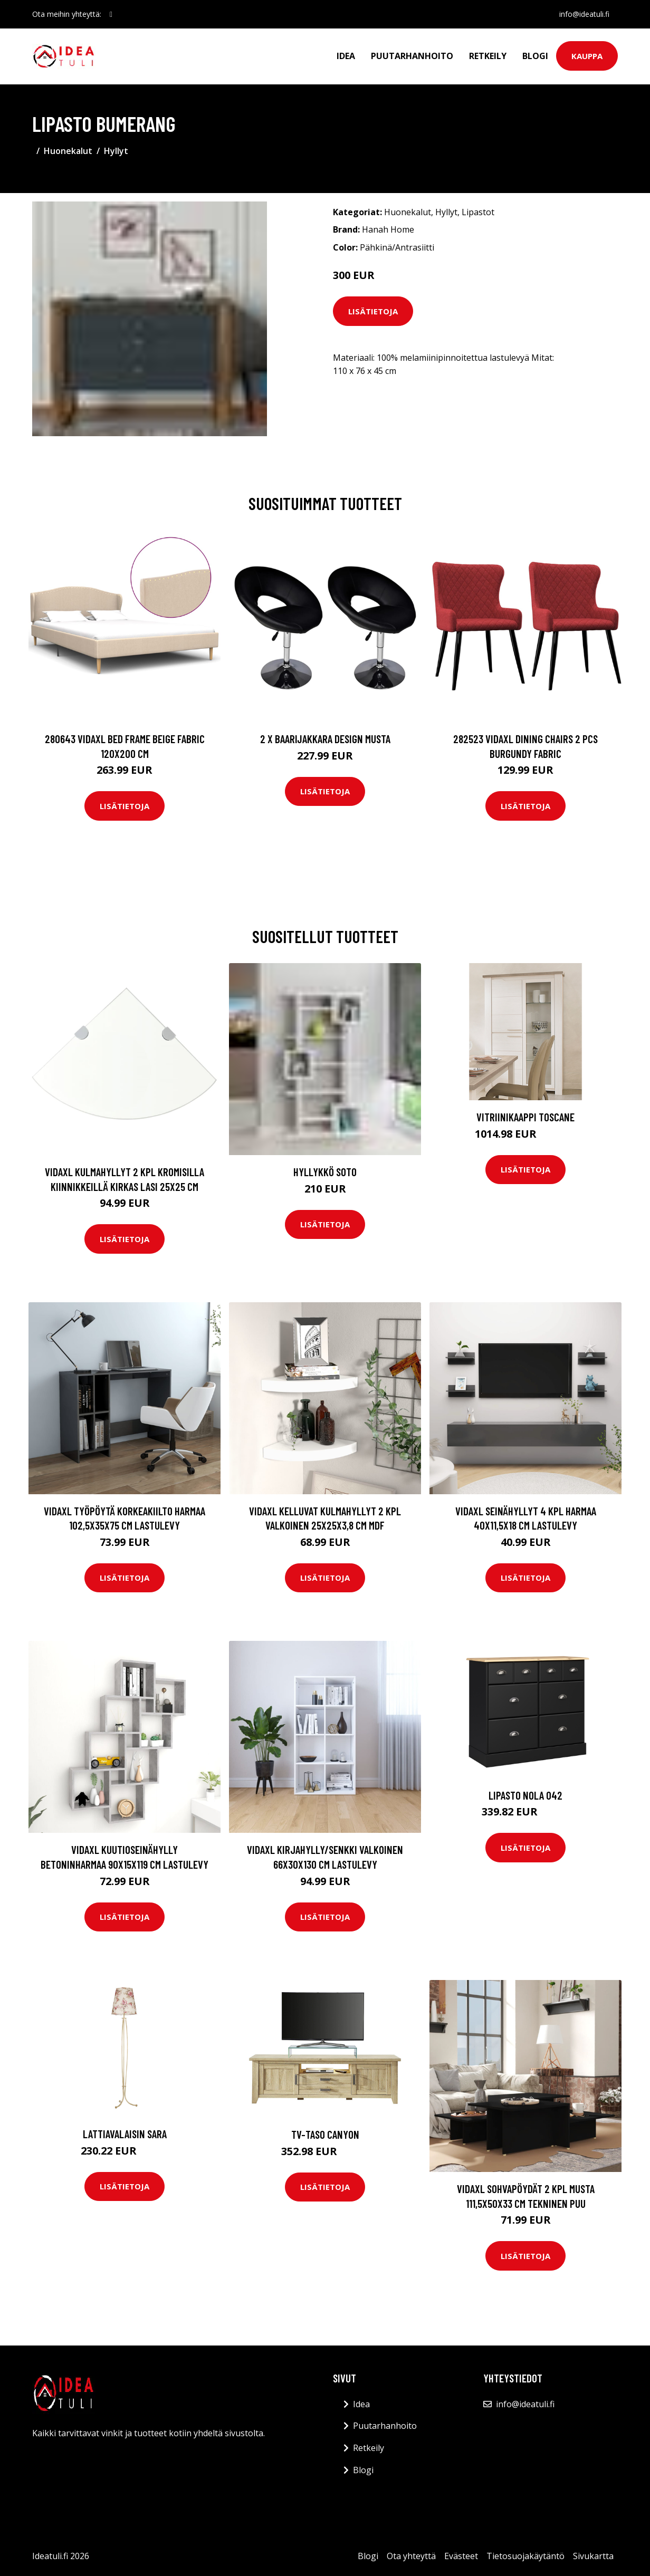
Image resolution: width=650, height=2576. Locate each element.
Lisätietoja (373, 311)
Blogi (535, 56)
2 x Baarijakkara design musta (325, 738)
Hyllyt (116, 151)
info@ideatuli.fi (584, 14)
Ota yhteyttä (411, 2556)
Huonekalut (68, 151)
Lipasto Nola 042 (525, 1795)
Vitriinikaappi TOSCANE (525, 1116)
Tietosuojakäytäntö (525, 2556)
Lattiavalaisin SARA (125, 2133)
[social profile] (111, 14)
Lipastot (478, 212)
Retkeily (487, 56)
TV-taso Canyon (325, 2134)
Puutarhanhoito (412, 56)
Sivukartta (593, 2556)
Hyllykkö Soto (325, 1171)
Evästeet (461, 2556)
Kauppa (587, 56)
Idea (346, 56)
